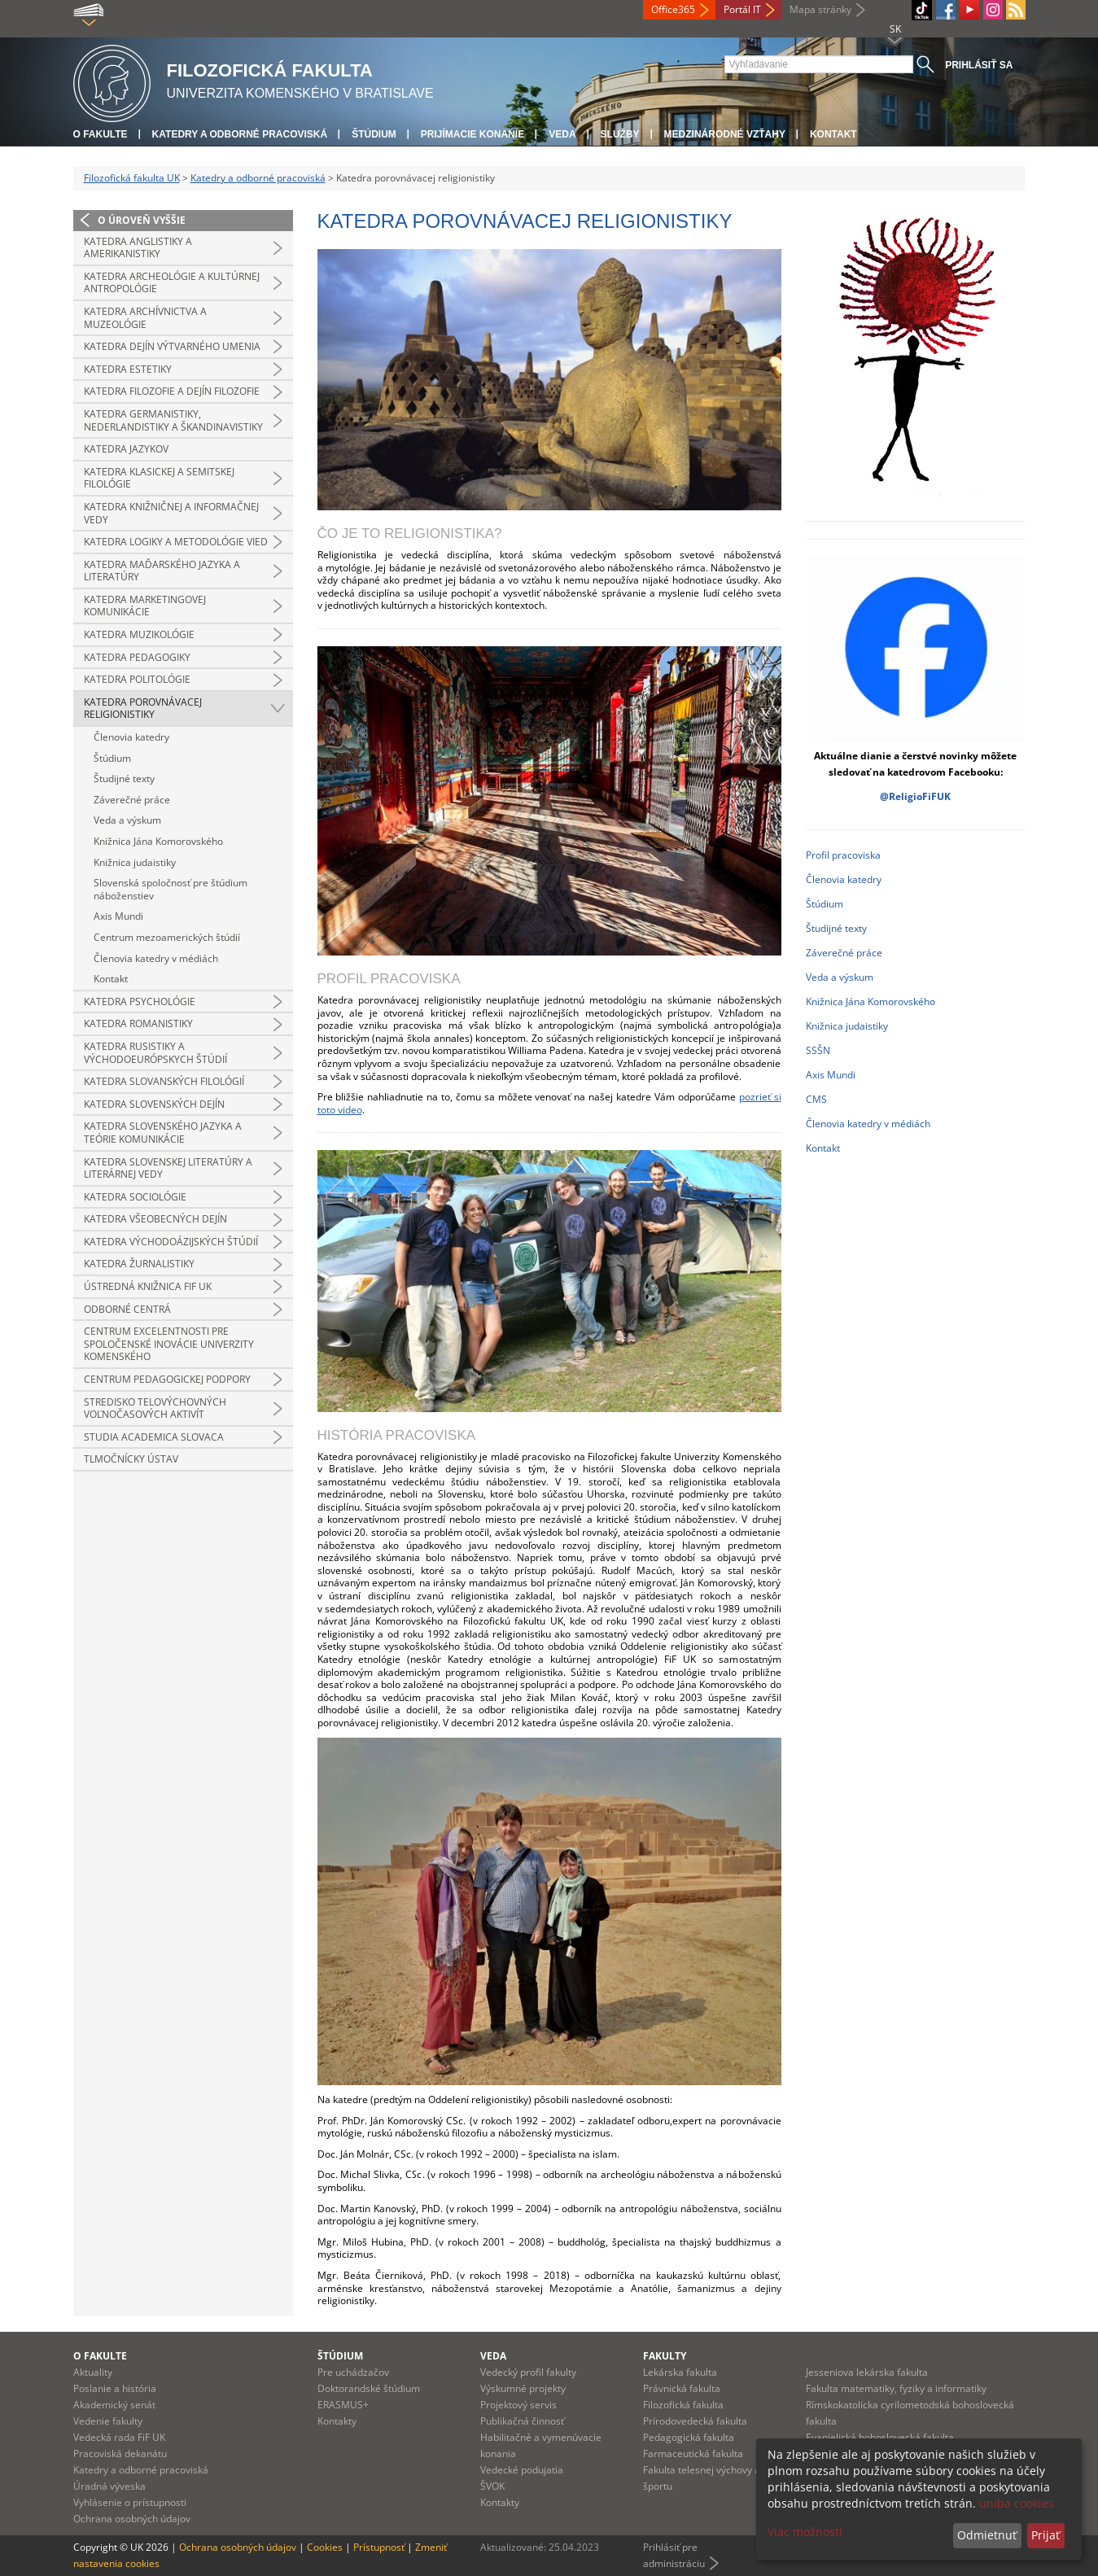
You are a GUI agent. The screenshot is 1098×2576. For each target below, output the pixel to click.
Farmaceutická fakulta (693, 2453)
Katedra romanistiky (138, 1023)
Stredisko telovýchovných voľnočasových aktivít (155, 1408)
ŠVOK (492, 2486)
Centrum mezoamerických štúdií (167, 937)
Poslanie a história (114, 2388)
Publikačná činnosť (522, 2421)
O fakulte (100, 134)
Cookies (325, 2547)
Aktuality (92, 2372)
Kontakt (833, 134)
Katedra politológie (137, 679)
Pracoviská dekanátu (120, 2453)
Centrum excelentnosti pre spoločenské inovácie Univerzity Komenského (169, 1343)
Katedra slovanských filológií (164, 1081)
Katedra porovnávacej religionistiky (143, 708)
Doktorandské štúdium (368, 2388)
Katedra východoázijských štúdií (171, 1242)
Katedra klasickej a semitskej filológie (159, 478)
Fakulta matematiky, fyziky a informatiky (896, 2388)
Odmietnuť (987, 2535)
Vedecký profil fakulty (528, 2372)
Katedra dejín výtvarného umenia (172, 346)
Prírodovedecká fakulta (695, 2421)
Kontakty (337, 2421)
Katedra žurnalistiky (139, 1264)
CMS (816, 1099)
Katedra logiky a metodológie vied (176, 542)
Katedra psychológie (139, 1001)
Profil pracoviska (843, 855)
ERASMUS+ (343, 2405)
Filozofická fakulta (683, 2405)
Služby (620, 134)
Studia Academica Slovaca (154, 1437)
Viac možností (805, 2531)
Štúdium (374, 134)
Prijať (1045, 2535)
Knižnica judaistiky (135, 862)
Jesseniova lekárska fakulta (867, 2372)
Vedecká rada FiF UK (119, 2437)
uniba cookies (1016, 2503)
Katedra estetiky (128, 369)
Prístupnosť (379, 2547)
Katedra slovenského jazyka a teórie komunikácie (163, 1132)
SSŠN (818, 1050)
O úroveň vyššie (142, 220)
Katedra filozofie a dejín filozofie (172, 391)
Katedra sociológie (135, 1197)
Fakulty (664, 2356)
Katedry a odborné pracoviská (240, 134)
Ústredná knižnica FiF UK (148, 1286)
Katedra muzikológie (139, 634)
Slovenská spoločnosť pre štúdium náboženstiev (170, 889)
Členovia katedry (131, 737)
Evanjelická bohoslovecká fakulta (880, 2437)
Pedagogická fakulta (688, 2437)
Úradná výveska (109, 2486)
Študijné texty (124, 778)
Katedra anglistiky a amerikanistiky (138, 247)
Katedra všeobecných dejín (155, 1219)
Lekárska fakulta (680, 2372)
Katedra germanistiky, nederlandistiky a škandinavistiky (173, 420)
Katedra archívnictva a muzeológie (145, 317)
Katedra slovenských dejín (154, 1104)
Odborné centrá (127, 1309)
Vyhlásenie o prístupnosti (129, 2502)
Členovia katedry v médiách (156, 958)
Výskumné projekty (523, 2388)
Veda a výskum (127, 820)
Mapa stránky (820, 9)
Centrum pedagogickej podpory (167, 1379)
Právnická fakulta (681, 2388)
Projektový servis (518, 2405)
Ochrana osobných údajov (131, 2519)
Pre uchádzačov (353, 2372)
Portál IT (742, 9)
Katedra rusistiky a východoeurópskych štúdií (155, 1052)
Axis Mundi (118, 916)
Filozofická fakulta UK (132, 178)
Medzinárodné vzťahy (724, 134)
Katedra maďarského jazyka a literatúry (162, 571)
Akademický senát (114, 2405)
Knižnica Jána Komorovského (158, 841)
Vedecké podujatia (521, 2470)
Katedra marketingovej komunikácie (145, 606)
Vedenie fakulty (107, 2421)
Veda (562, 134)
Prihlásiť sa (979, 65)
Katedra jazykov (126, 449)
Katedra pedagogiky (137, 657)
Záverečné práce (132, 800)
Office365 (673, 9)
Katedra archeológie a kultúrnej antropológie (172, 282)
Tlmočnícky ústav (131, 1459)
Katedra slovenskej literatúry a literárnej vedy (168, 1168)
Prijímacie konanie (472, 134)
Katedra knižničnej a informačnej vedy (171, 513)
